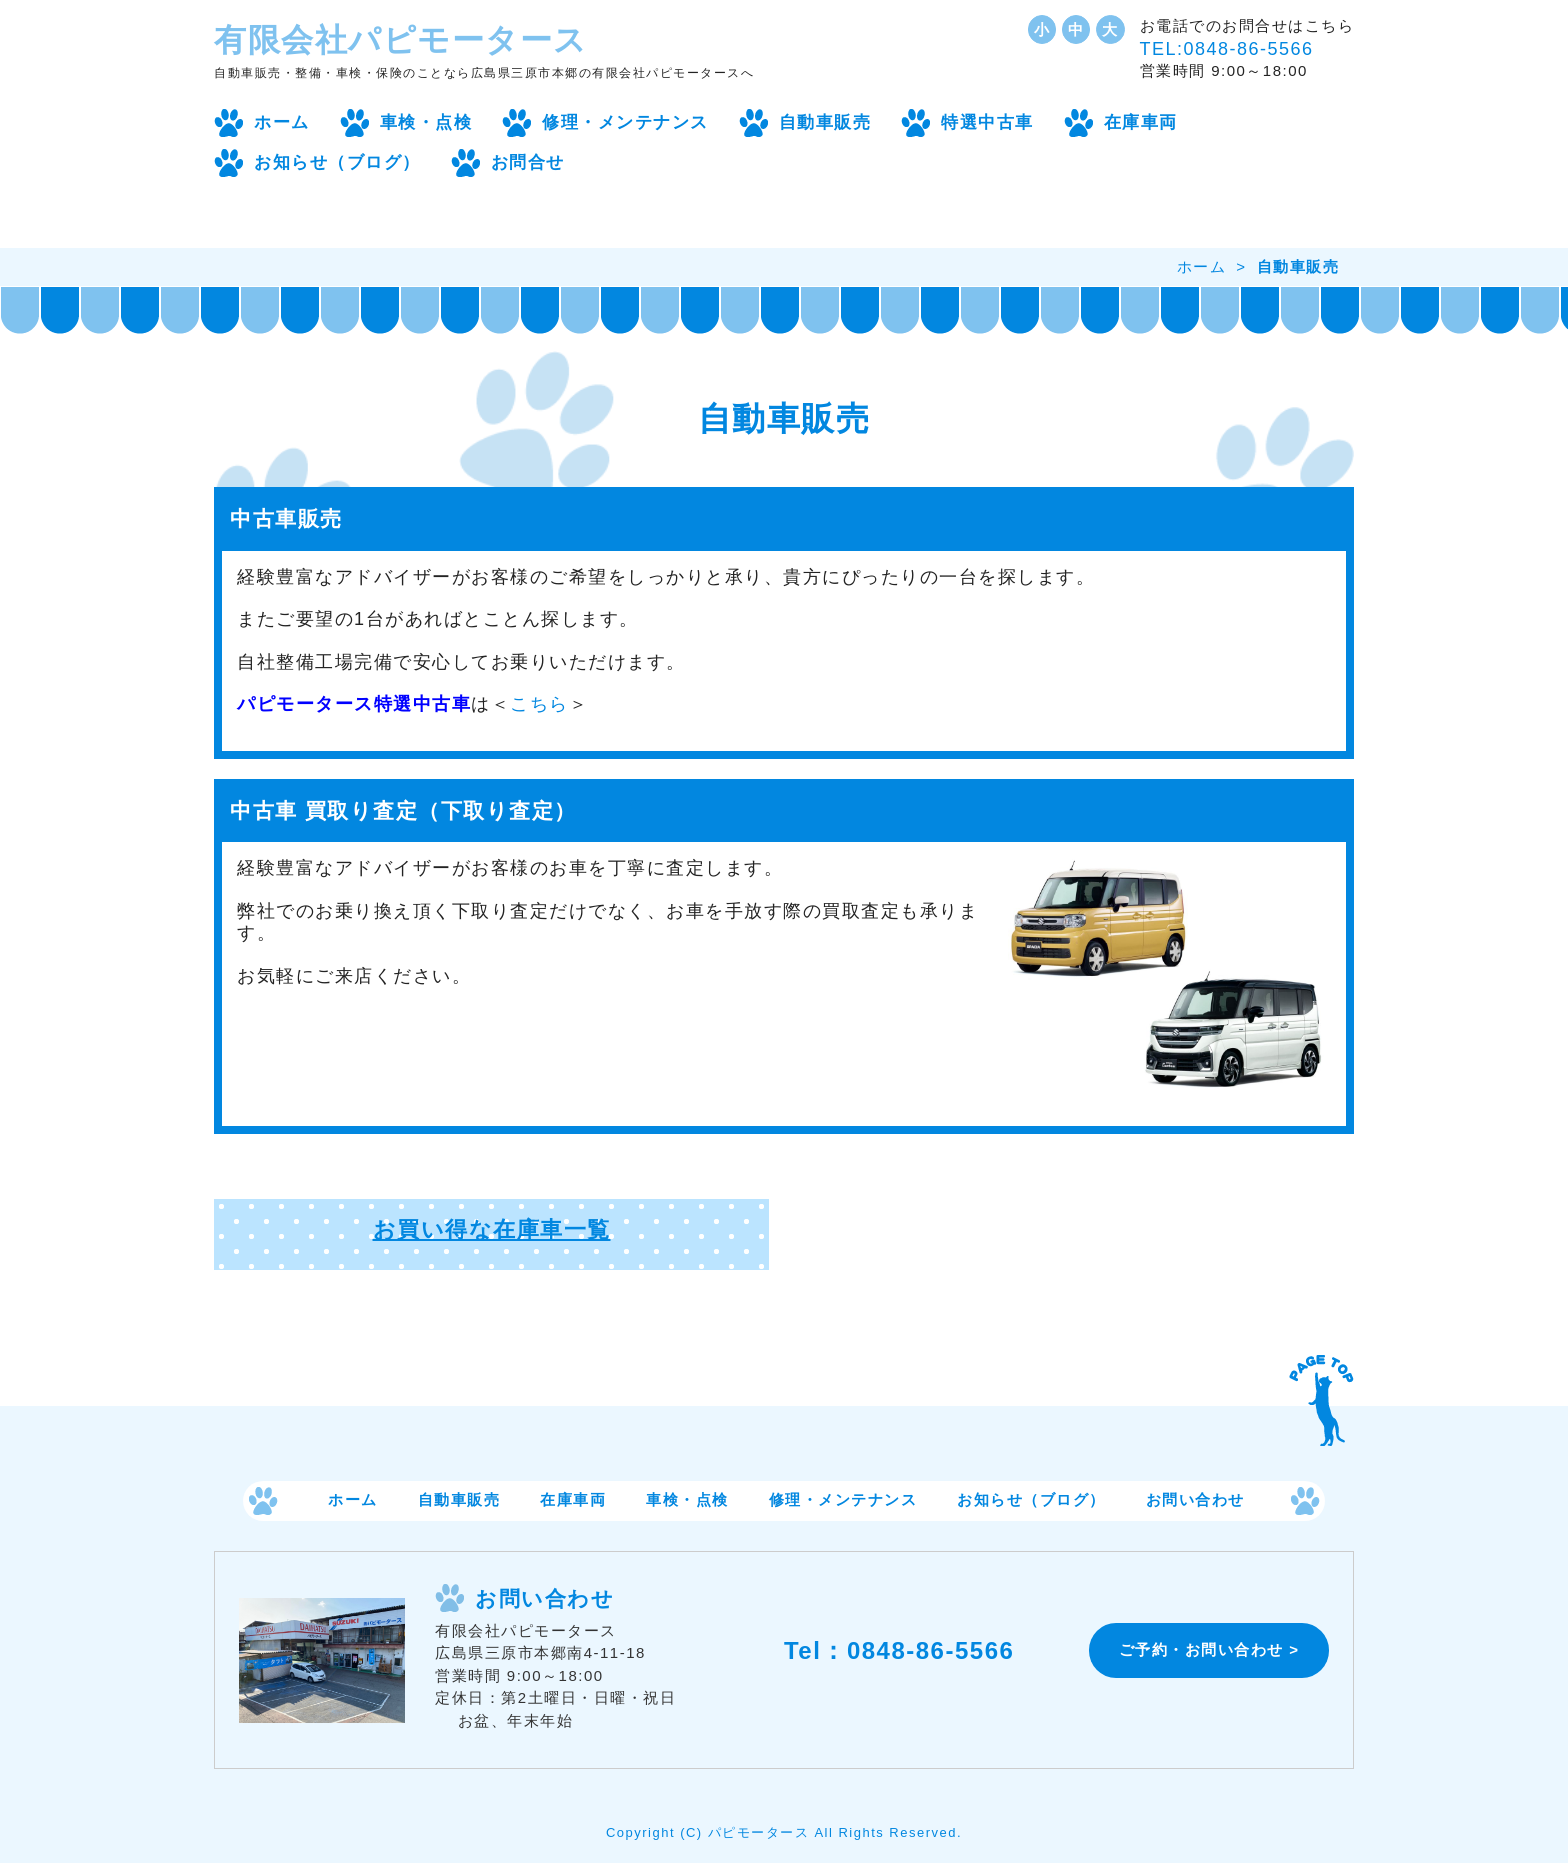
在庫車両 (1141, 122)
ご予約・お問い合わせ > (1209, 1649)
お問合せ (528, 162)
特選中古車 (987, 122)
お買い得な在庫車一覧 (492, 1229)
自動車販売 (825, 122)
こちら (539, 704)
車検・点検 (426, 122)
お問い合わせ (1195, 1500)
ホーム (282, 122)
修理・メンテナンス (625, 122)
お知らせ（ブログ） (337, 162)
